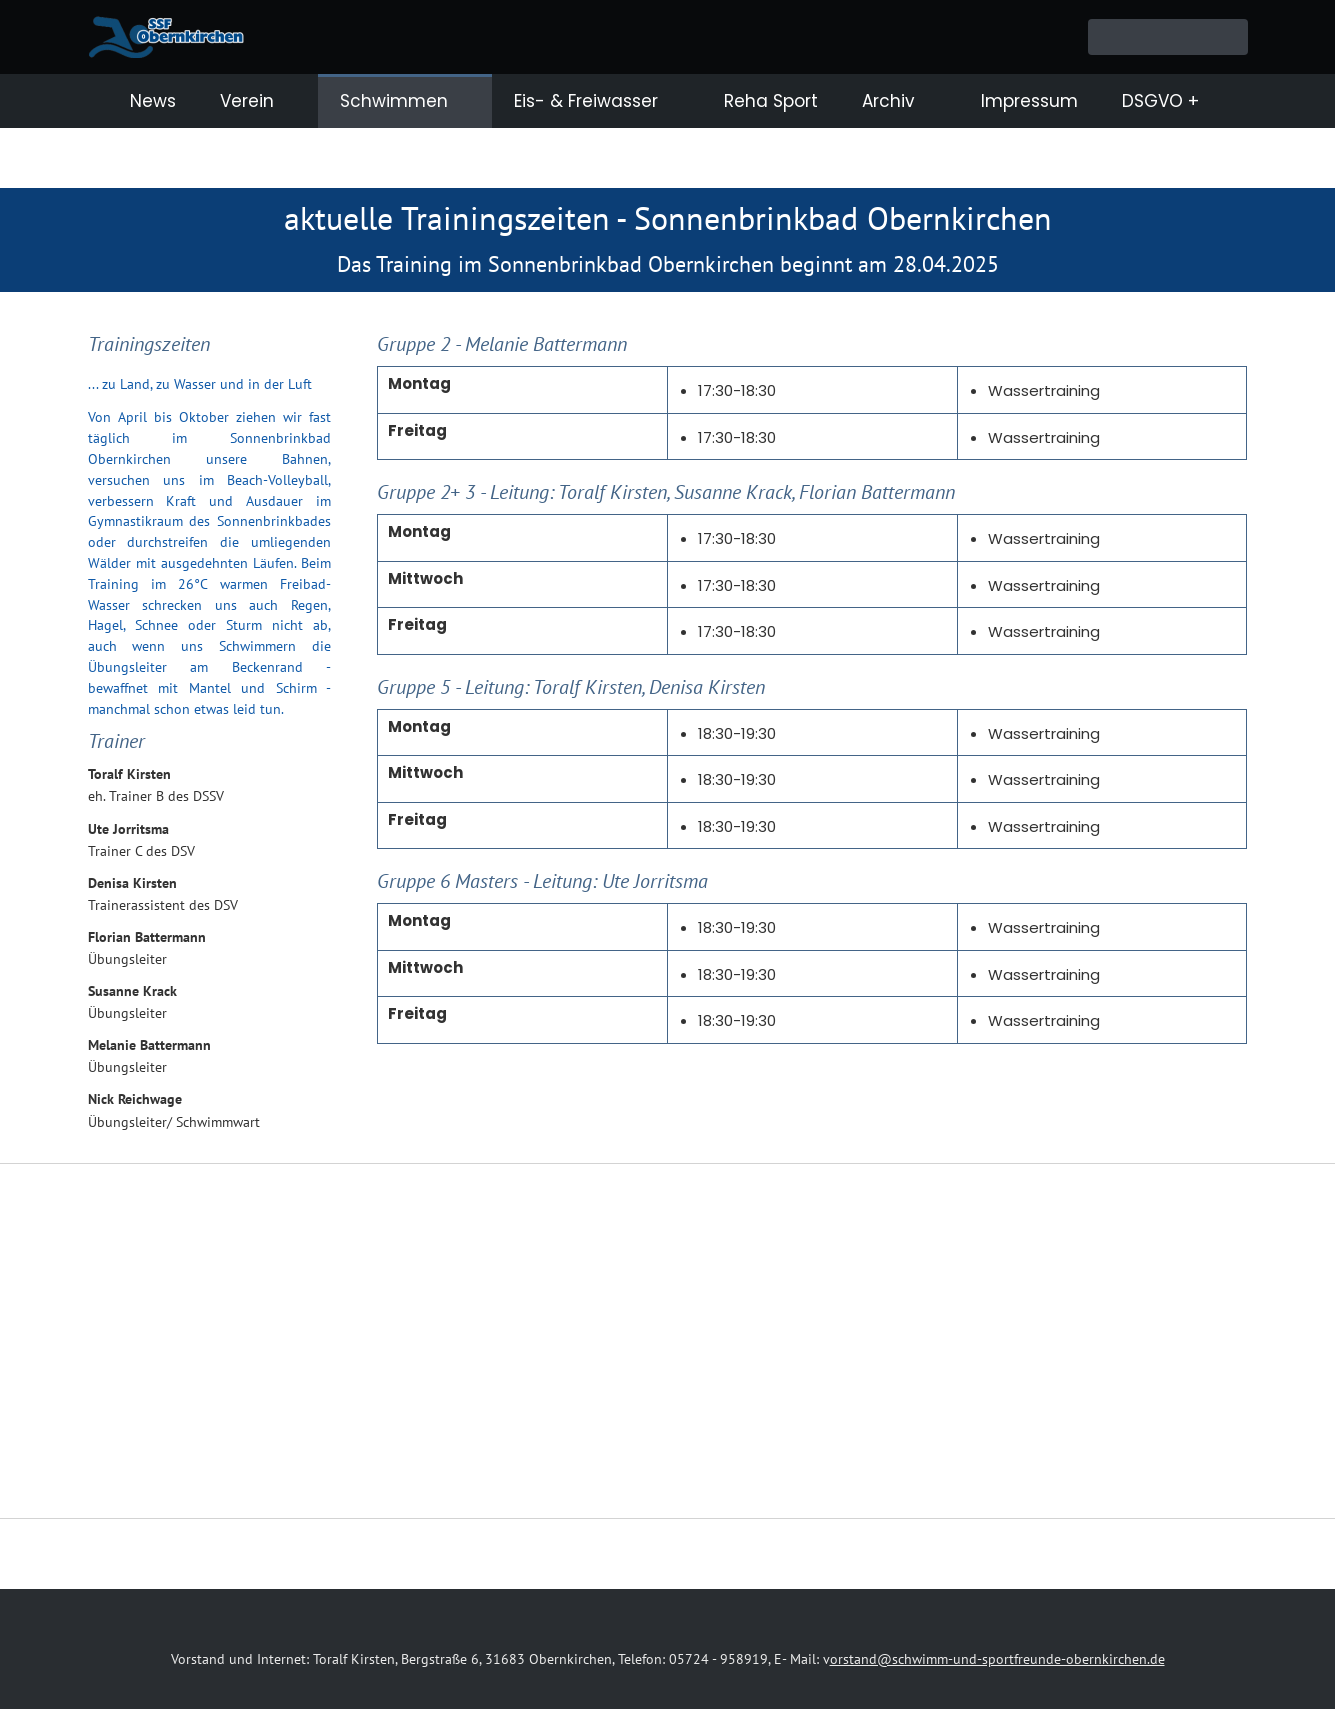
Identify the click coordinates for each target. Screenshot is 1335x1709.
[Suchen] (1168, 37)
